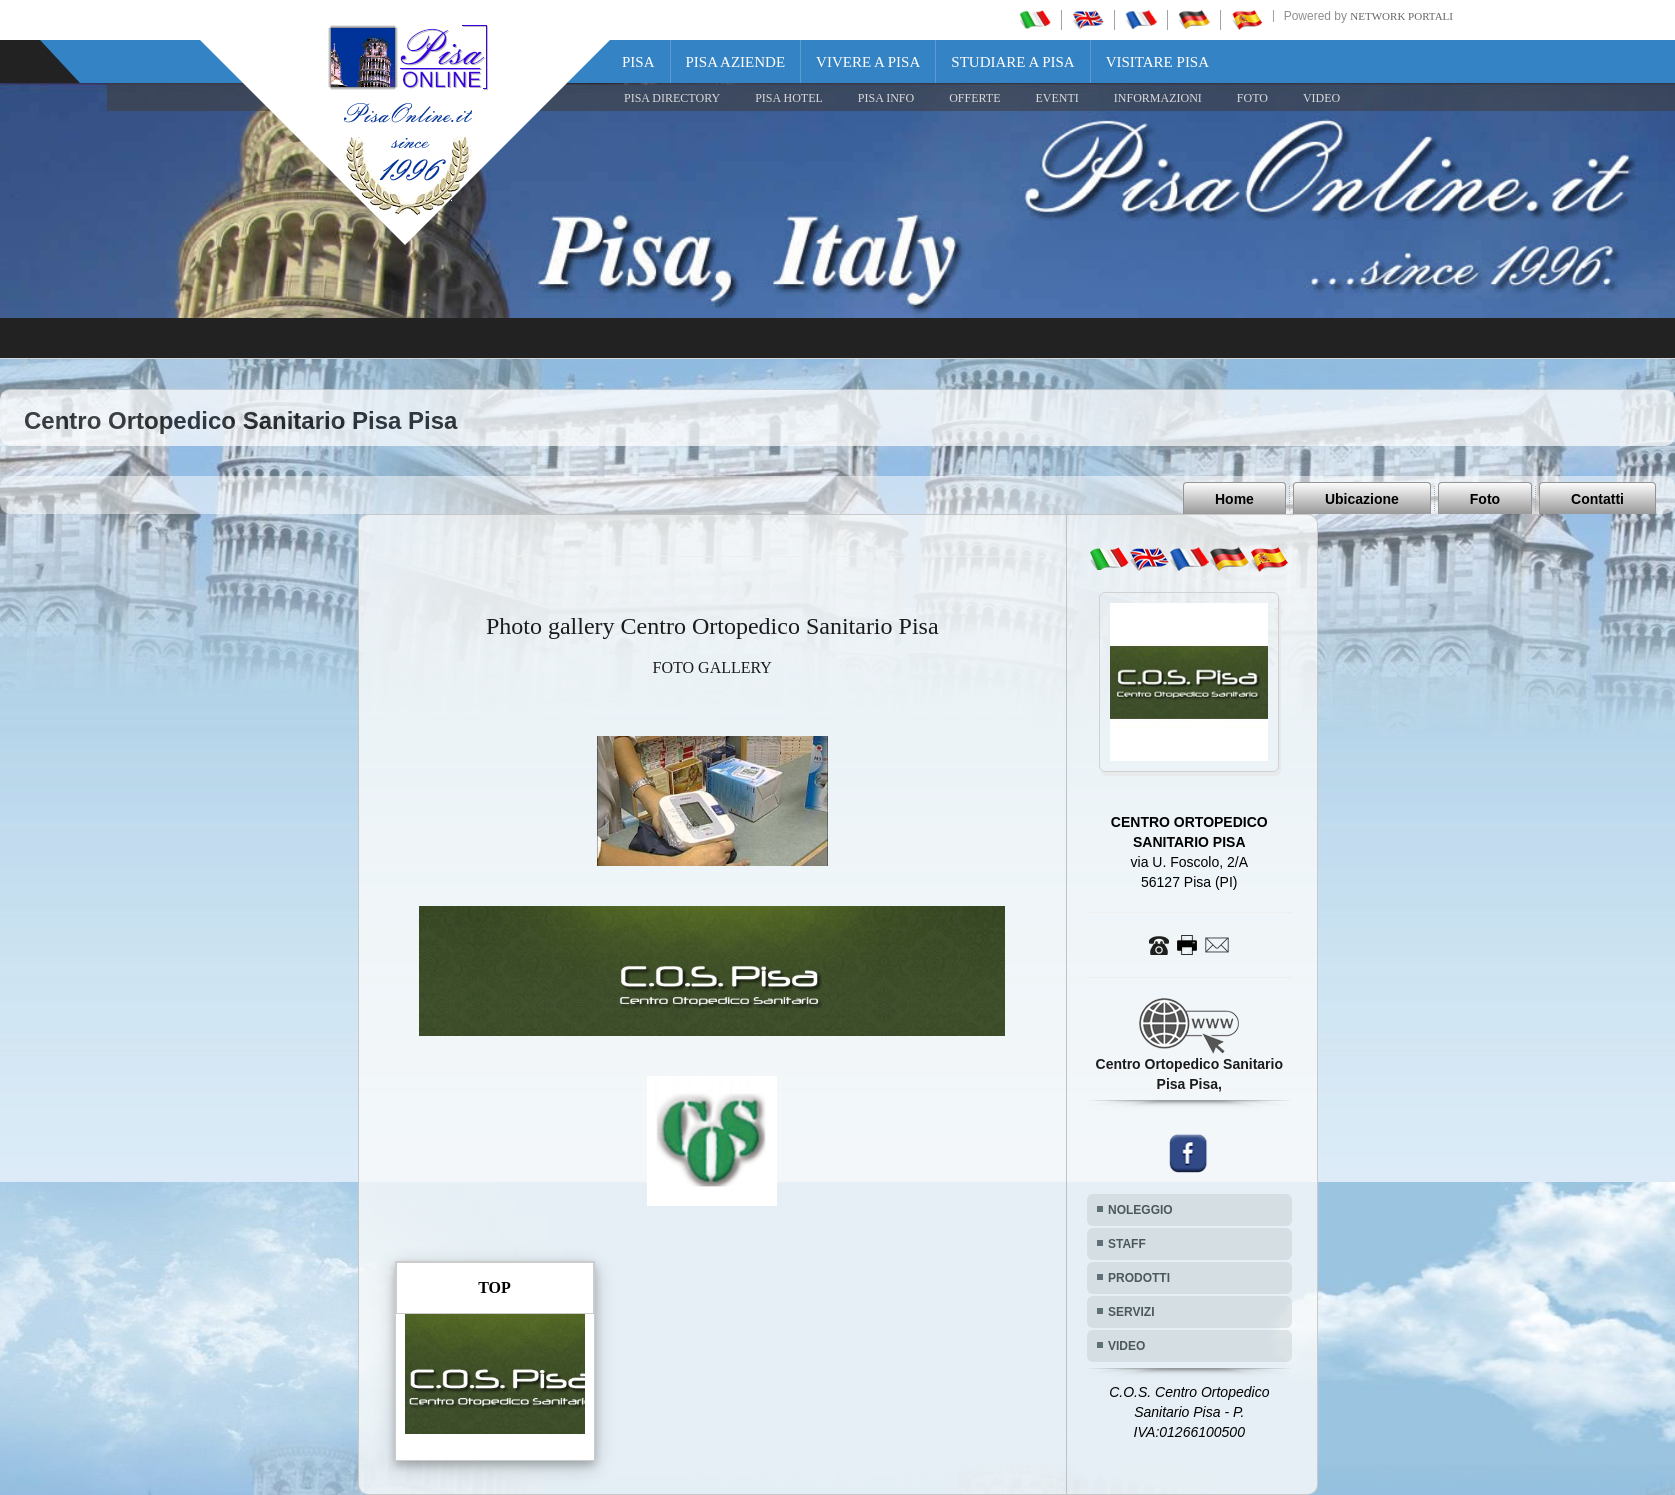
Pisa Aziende (736, 62)
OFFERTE (974, 98)
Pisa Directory (672, 98)
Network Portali (1401, 16)
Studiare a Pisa (1012, 62)
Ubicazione (1362, 499)
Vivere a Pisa (868, 62)
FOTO (1252, 98)
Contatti (1597, 499)
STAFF (1127, 1244)
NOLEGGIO (1140, 1210)
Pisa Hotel (789, 98)
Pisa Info (886, 98)
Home (1234, 499)
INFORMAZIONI (1158, 98)
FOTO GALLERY (712, 667)
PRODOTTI (1139, 1278)
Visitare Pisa (1157, 62)
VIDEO (1321, 98)
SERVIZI (1131, 1312)
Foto (1485, 499)
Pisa (638, 62)
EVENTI (1056, 98)
